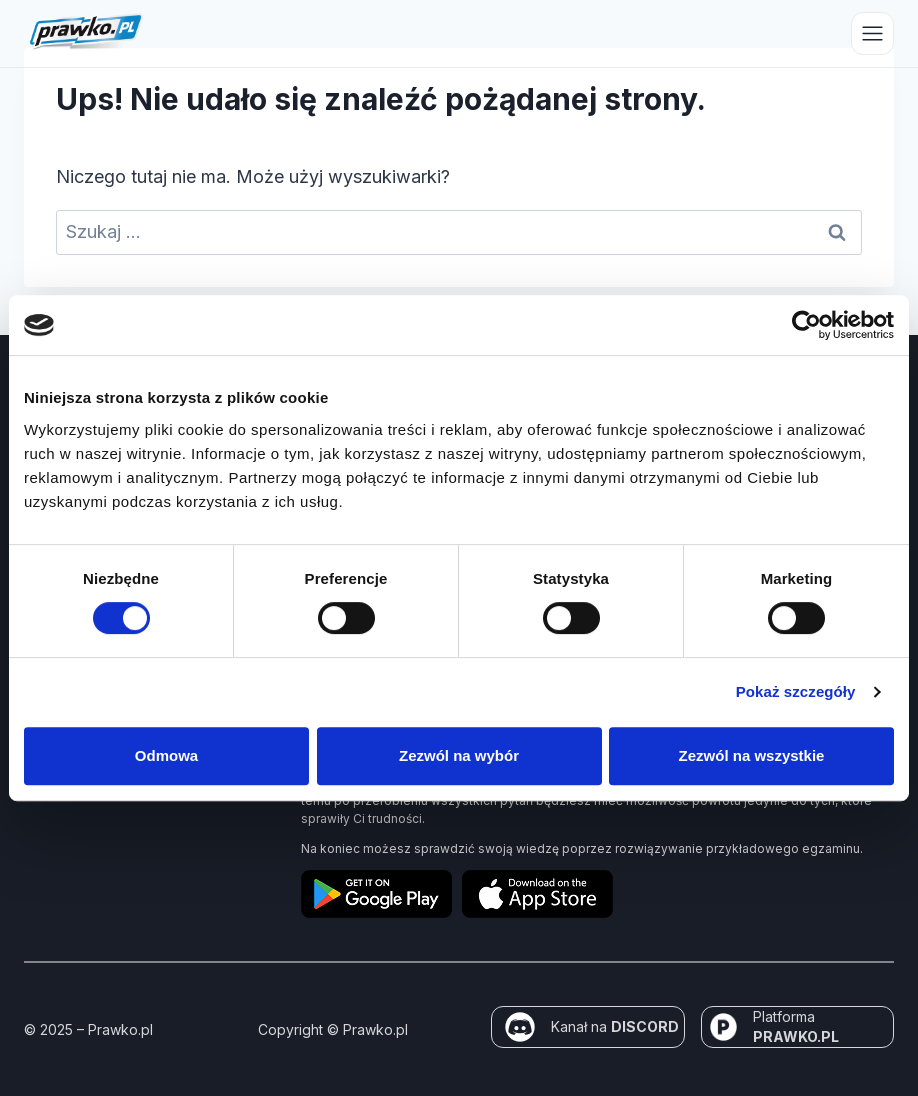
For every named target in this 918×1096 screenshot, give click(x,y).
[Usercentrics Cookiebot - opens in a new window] (806, 325)
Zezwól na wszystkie (752, 755)
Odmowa (166, 755)
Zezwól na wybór (459, 755)
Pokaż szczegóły (796, 691)
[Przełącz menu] (872, 33)
